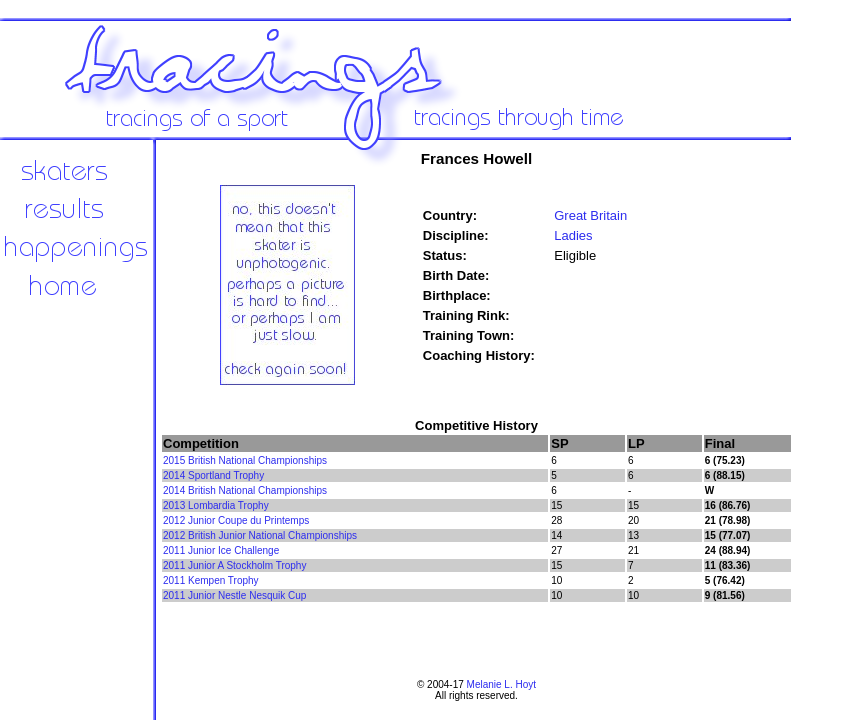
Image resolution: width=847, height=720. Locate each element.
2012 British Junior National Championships (260, 535)
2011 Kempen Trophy (211, 580)
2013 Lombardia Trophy (216, 505)
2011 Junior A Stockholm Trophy (234, 565)
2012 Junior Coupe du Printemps (236, 520)
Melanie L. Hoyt (501, 684)
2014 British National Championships (245, 490)
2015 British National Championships (245, 460)
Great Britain (590, 215)
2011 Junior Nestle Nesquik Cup (234, 595)
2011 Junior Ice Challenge (221, 550)
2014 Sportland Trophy (213, 475)
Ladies (573, 235)
